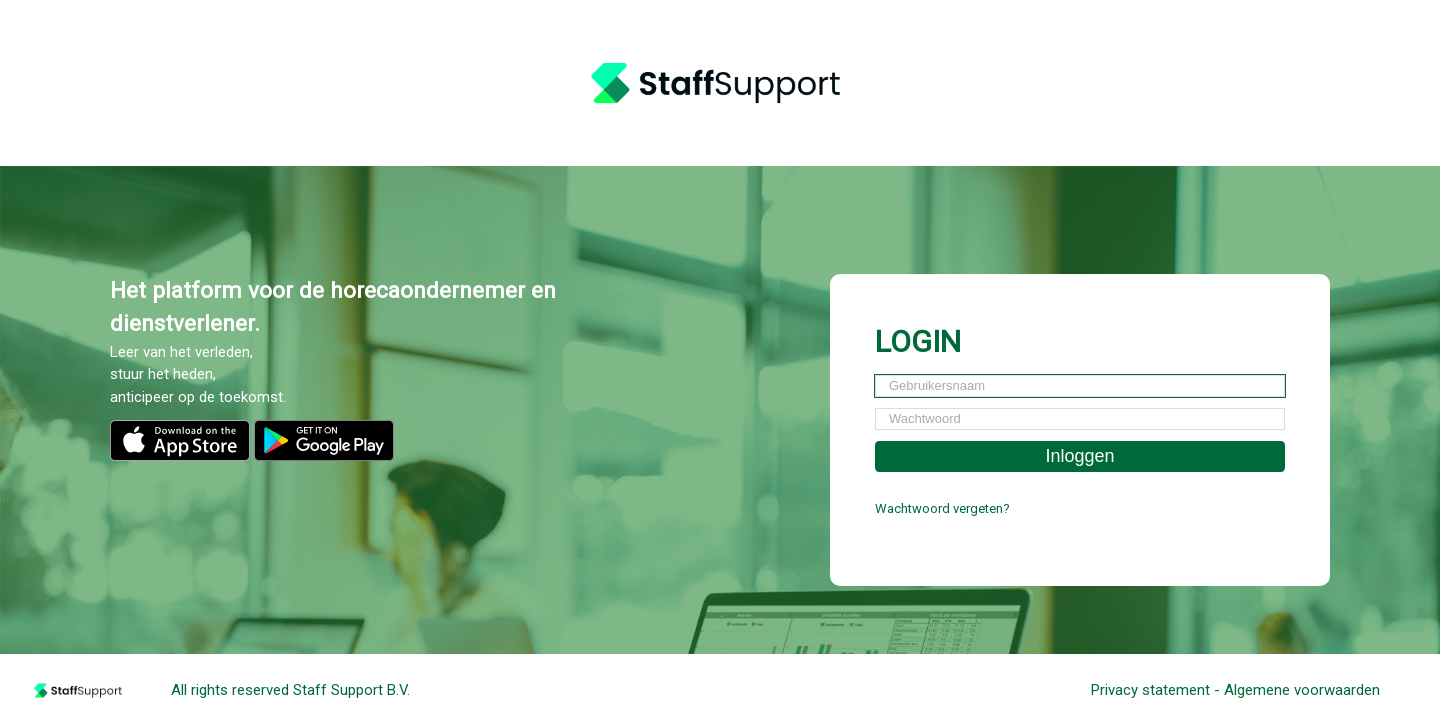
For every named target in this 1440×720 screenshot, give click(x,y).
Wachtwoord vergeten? (942, 508)
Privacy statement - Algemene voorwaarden (1235, 690)
